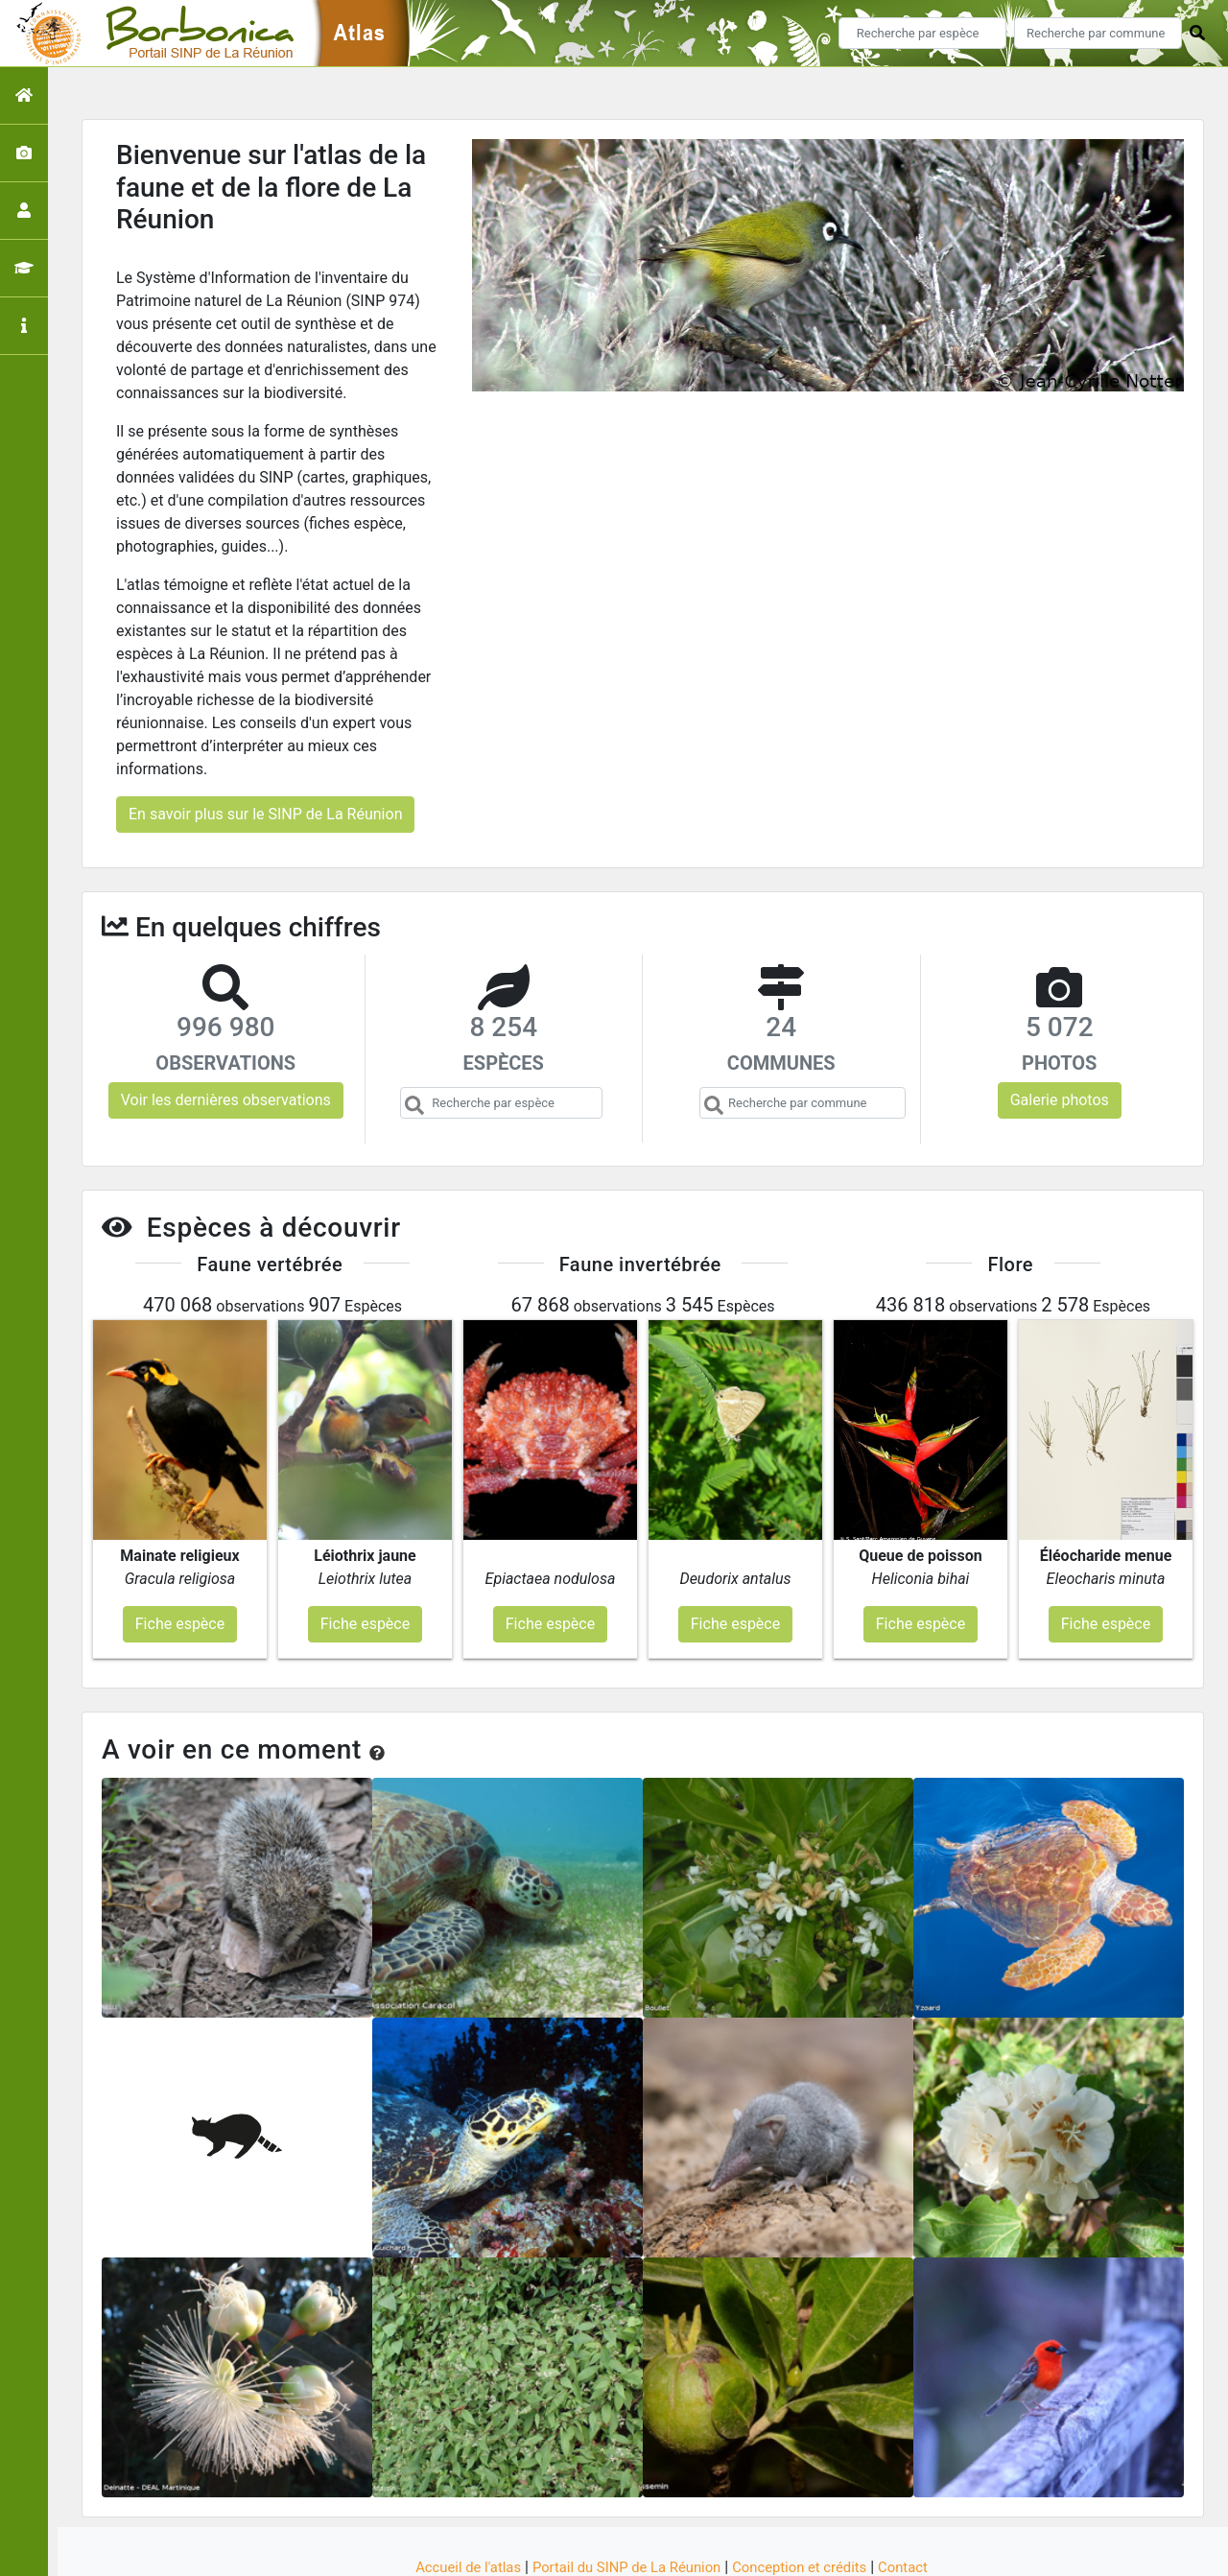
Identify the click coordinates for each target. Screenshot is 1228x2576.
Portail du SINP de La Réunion (623, 2492)
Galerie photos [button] (1059, 1100)
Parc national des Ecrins (818, 2549)
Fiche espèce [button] (179, 1548)
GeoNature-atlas (581, 2549)
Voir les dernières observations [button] (226, 1100)
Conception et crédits (810, 2492)
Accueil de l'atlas (453, 2492)
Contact (920, 2492)
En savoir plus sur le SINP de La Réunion (265, 814)
